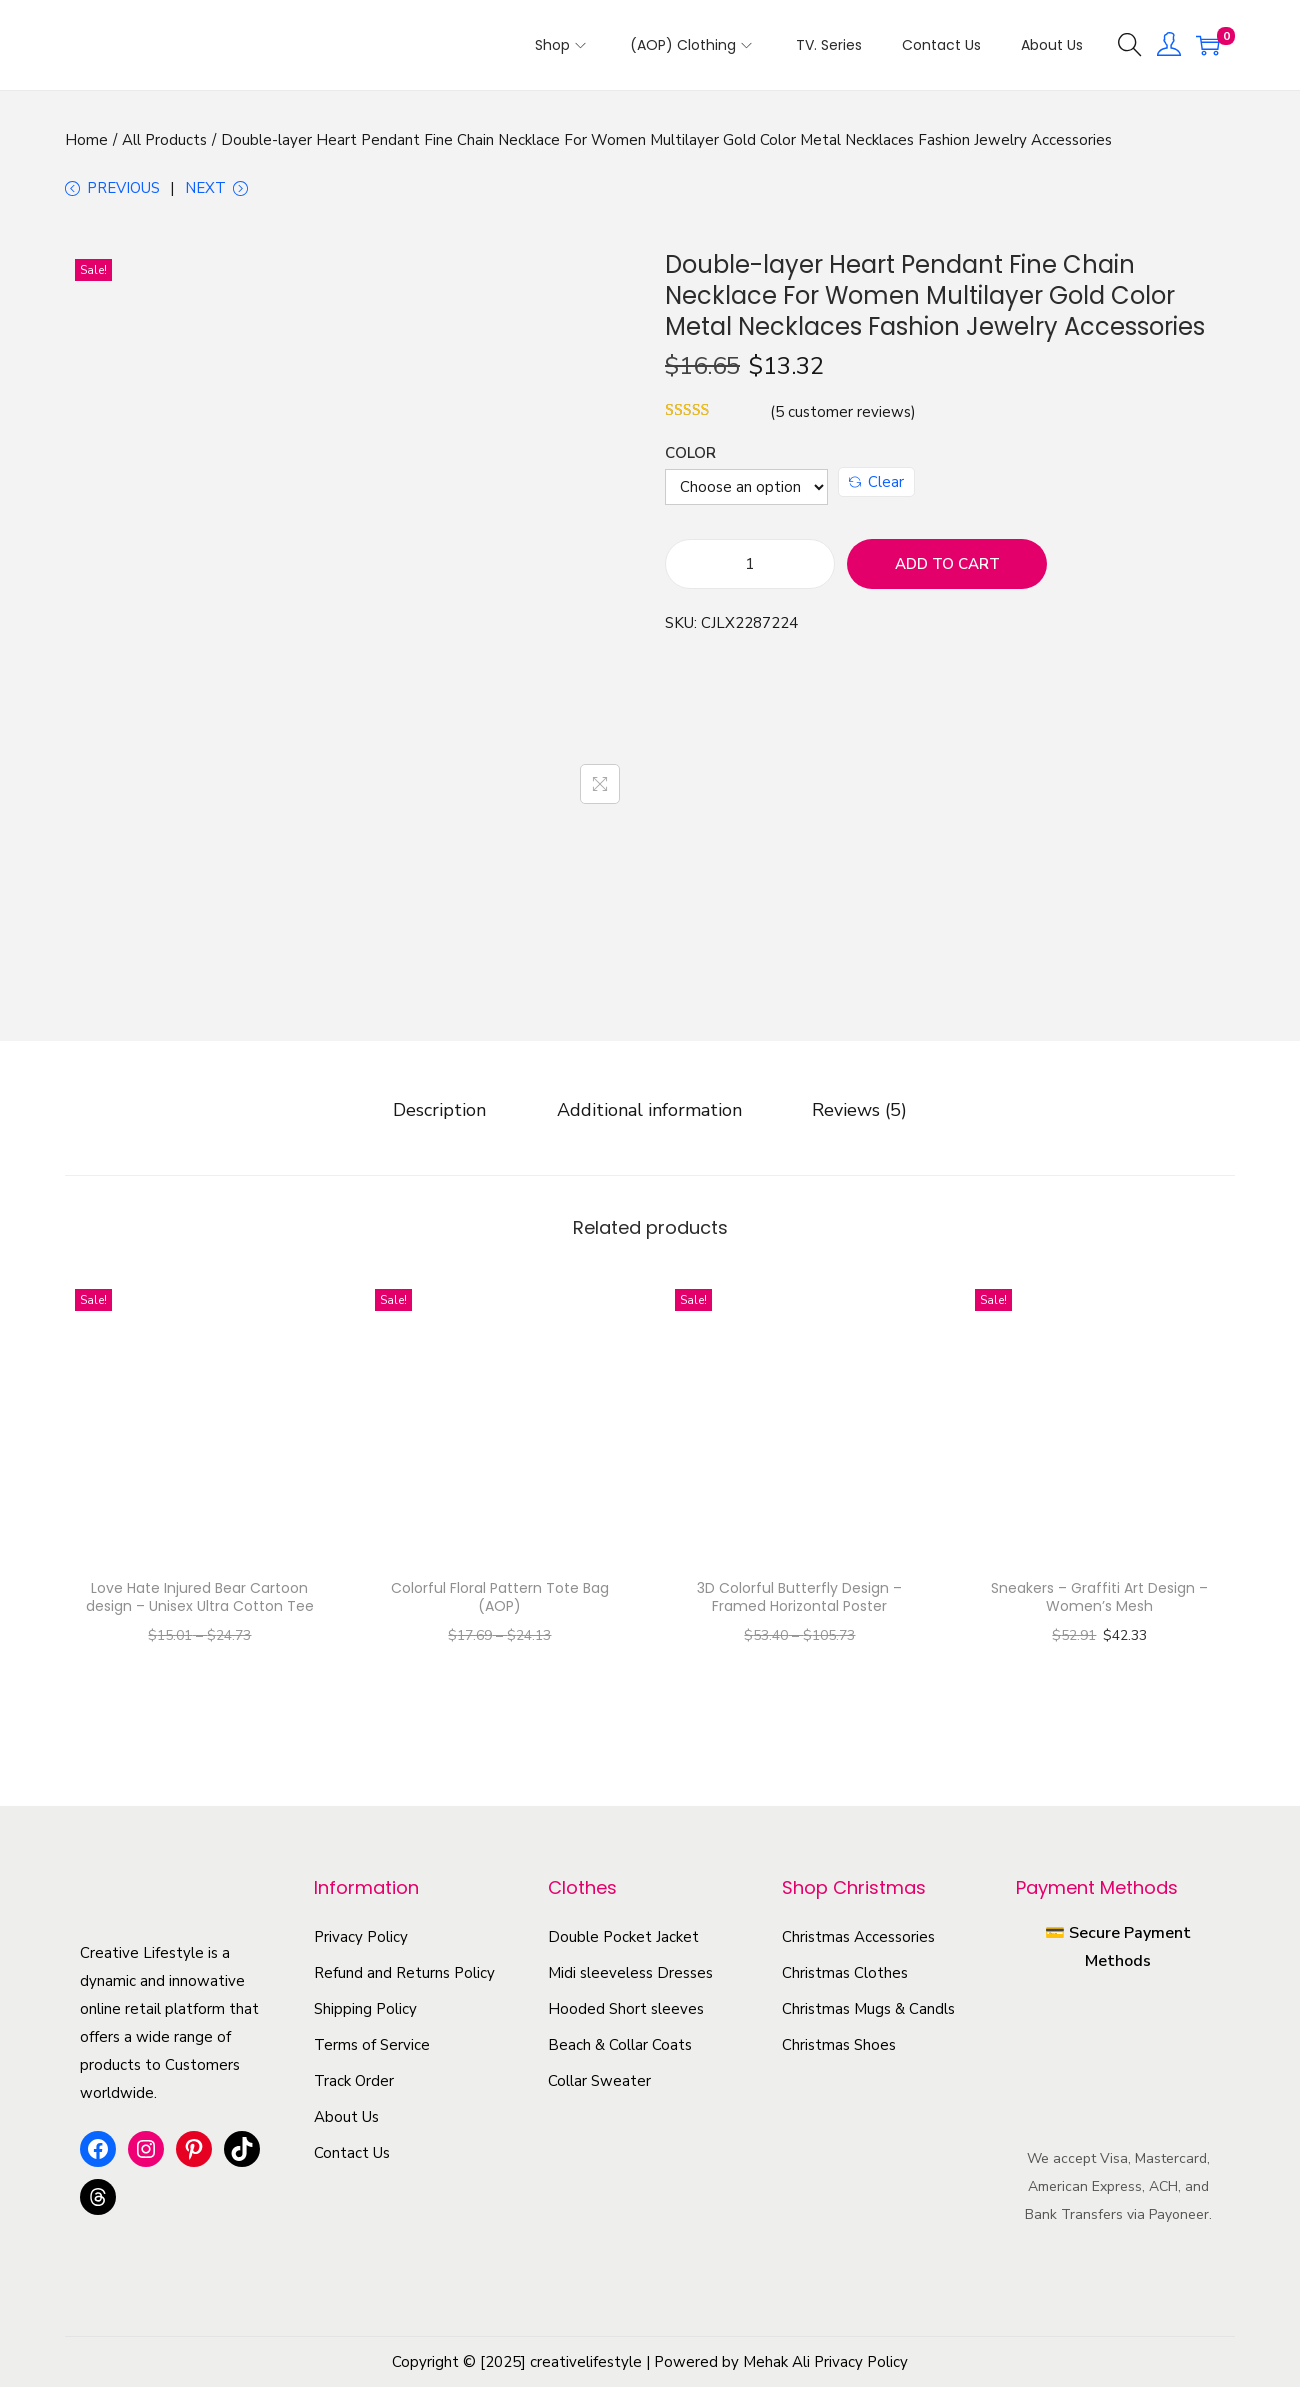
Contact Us (352, 2155)
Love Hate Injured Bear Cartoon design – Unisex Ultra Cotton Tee (200, 1599)
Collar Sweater (599, 2083)
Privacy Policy (361, 1939)
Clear (876, 486)
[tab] (446, 1112)
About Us (346, 2119)
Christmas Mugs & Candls (868, 2011)
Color (690, 457)
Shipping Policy (365, 2011)
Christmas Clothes (845, 1975)
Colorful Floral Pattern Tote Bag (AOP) (500, 1599)
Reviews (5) (853, 1112)
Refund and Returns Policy (404, 1975)
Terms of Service (372, 2047)
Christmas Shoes (839, 2047)
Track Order (354, 2083)
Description (446, 1112)
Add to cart (947, 568)
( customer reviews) (843, 416)
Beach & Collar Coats (620, 2047)
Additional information (649, 1112)
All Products (164, 140)
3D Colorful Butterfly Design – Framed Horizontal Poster (799, 1599)
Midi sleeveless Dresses (630, 1975)
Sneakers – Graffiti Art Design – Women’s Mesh (1099, 1599)
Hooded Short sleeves (626, 2011)
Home (86, 140)
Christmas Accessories (858, 1939)
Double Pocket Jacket (623, 1939)
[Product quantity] (750, 568)
